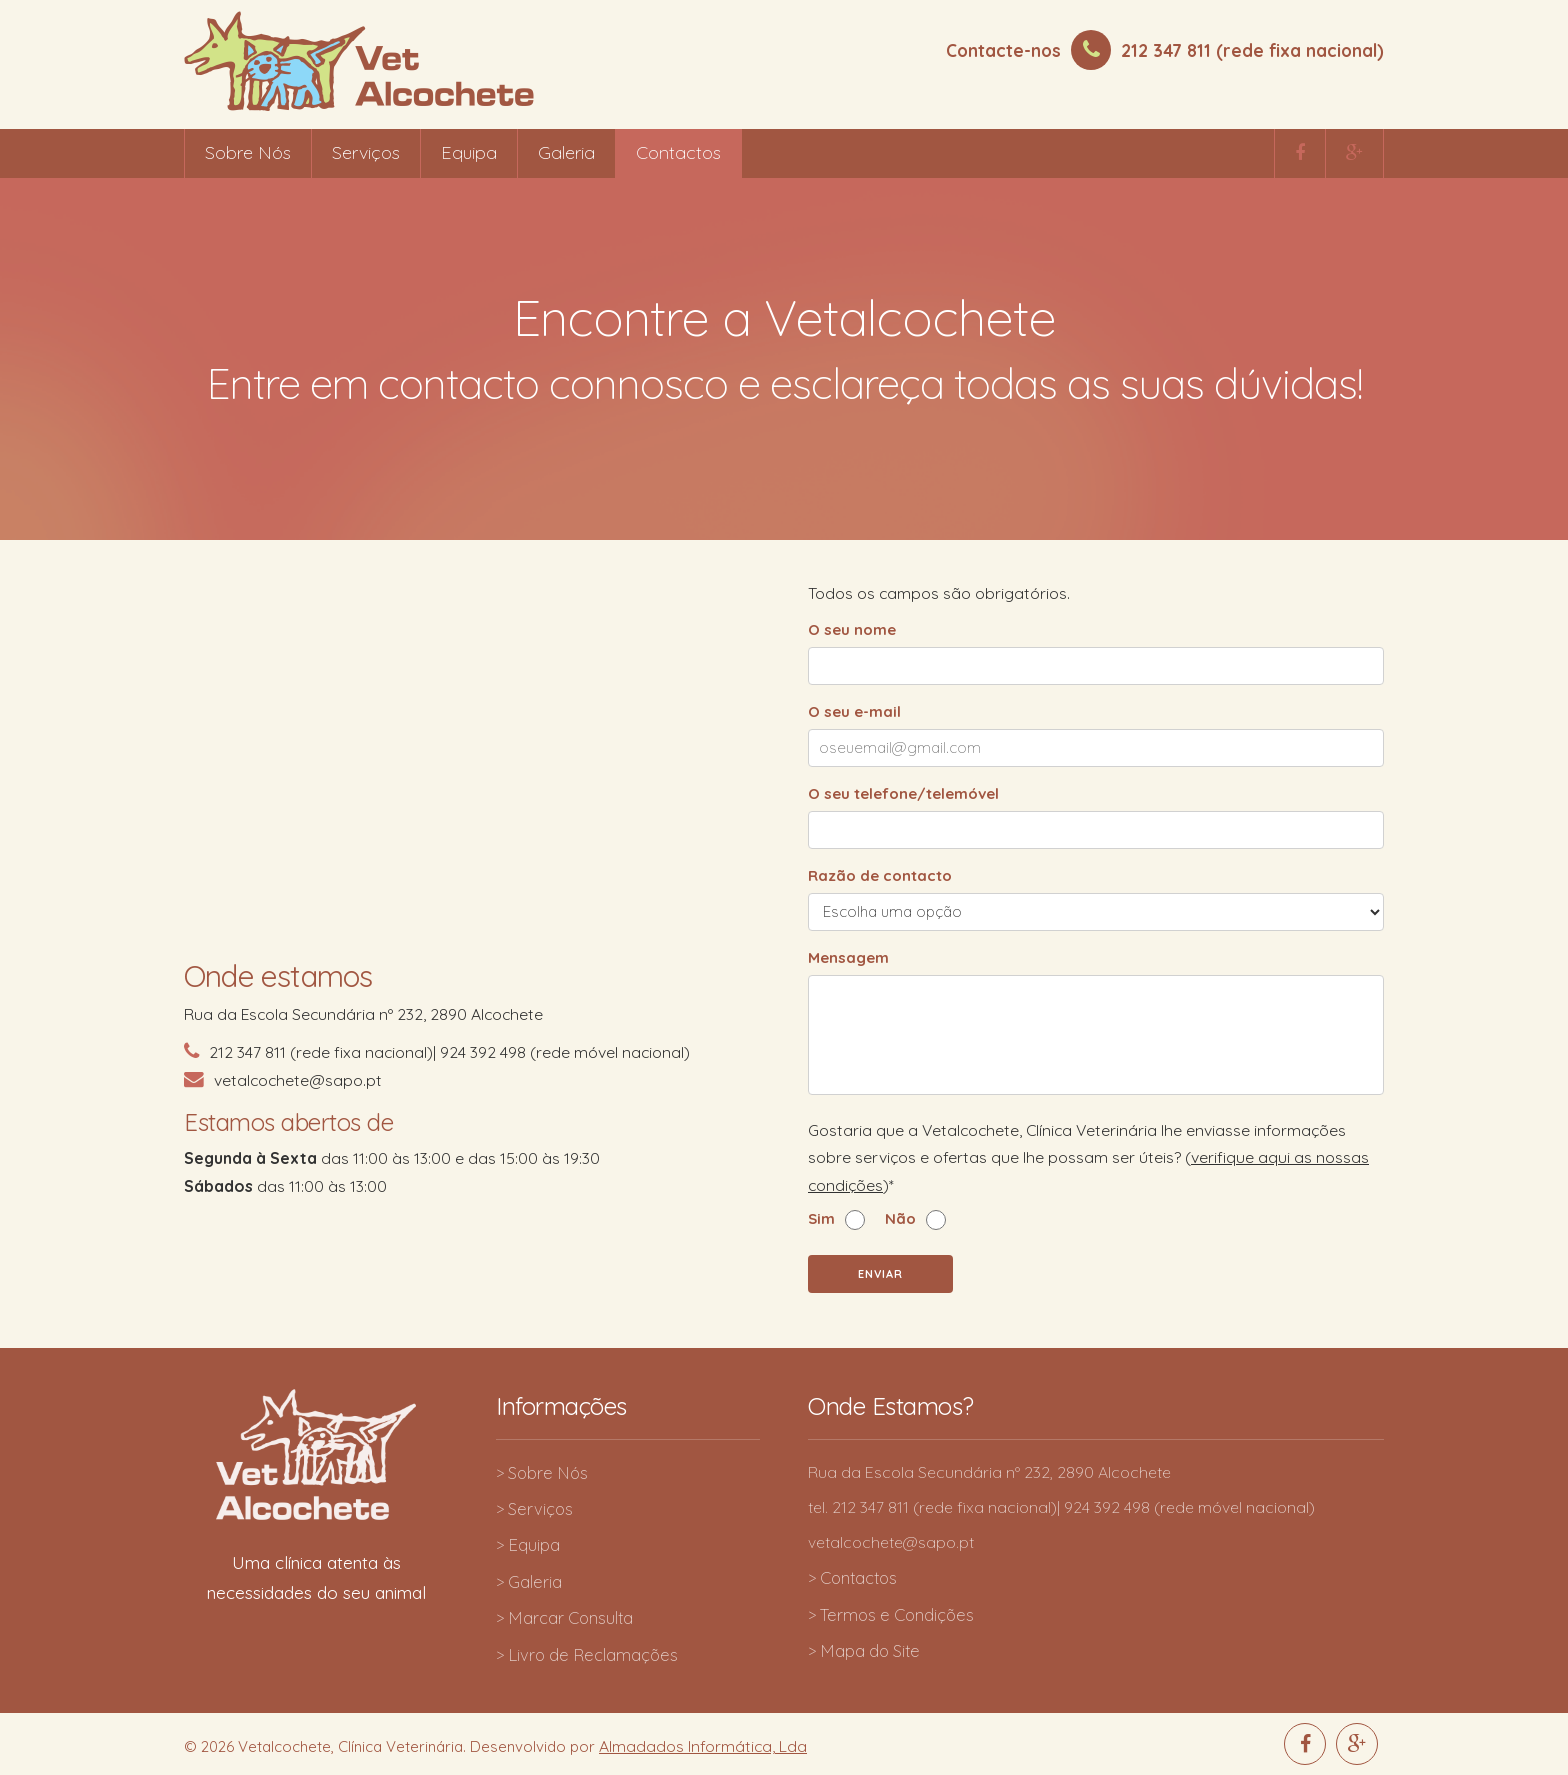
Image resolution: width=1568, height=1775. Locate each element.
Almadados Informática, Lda (703, 1746)
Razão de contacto (880, 875)
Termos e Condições (897, 1614)
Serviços (366, 152)
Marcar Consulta (570, 1617)
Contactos (678, 152)
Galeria (566, 152)
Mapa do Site (870, 1650)
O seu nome (852, 629)
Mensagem (848, 957)
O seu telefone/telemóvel (903, 793)
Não (900, 1219)
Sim (821, 1219)
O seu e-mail (854, 711)
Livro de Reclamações (593, 1654)
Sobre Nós (248, 152)
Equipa (469, 152)
